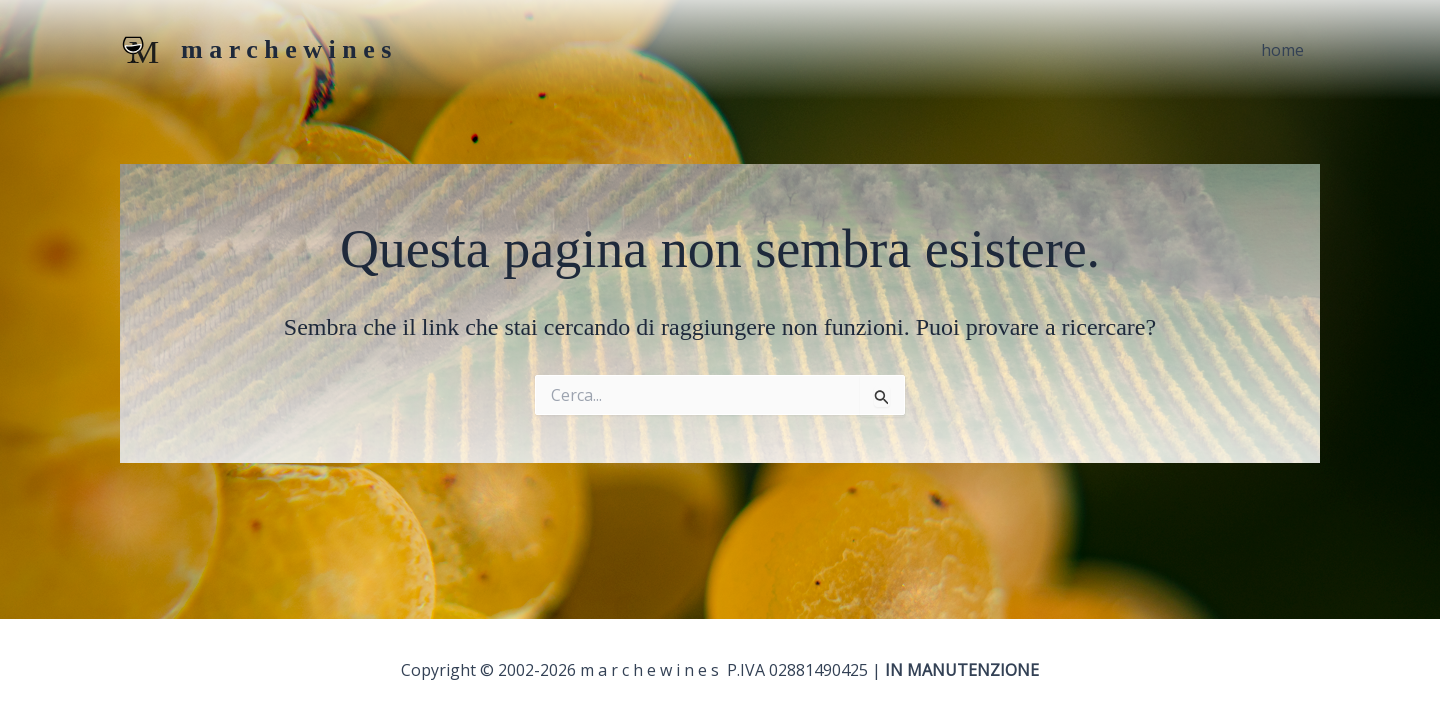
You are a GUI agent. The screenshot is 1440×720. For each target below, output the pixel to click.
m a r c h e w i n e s (286, 49)
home (1282, 50)
